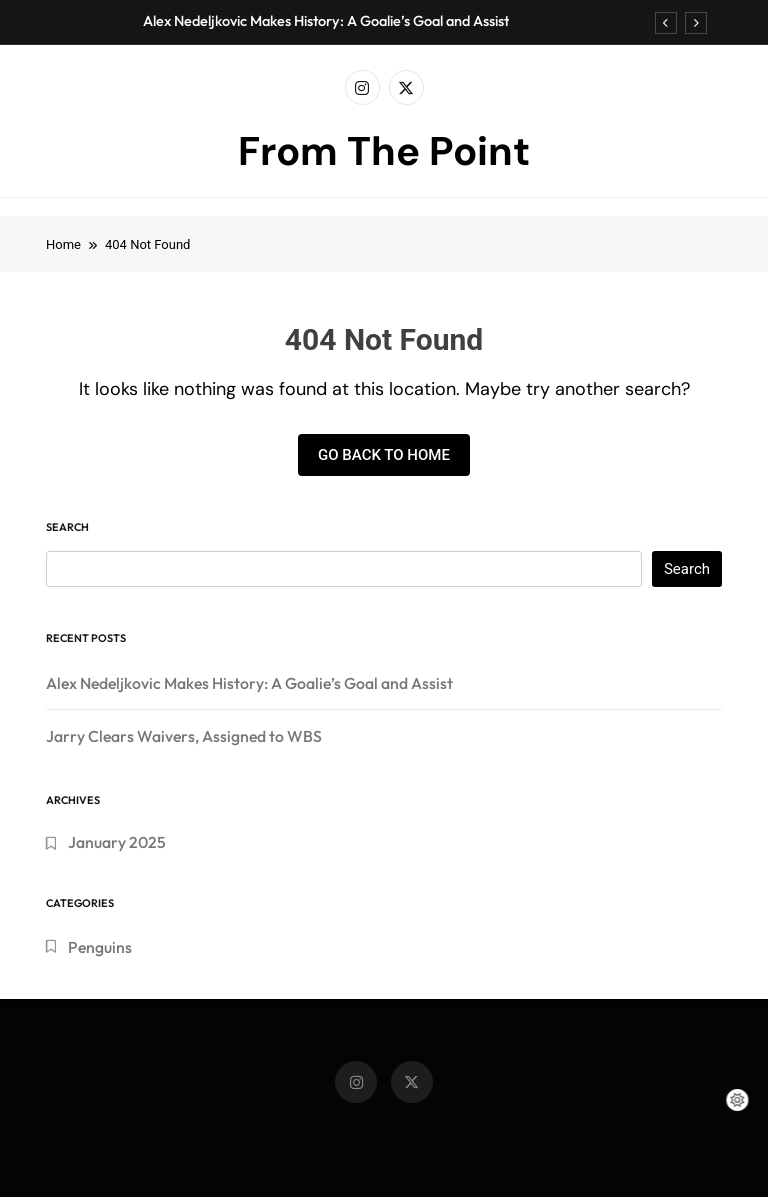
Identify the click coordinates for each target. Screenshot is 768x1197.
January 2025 (117, 842)
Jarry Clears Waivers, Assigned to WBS (184, 736)
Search (67, 527)
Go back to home (384, 455)
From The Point (384, 151)
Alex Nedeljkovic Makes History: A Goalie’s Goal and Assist (326, 21)
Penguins (100, 947)
